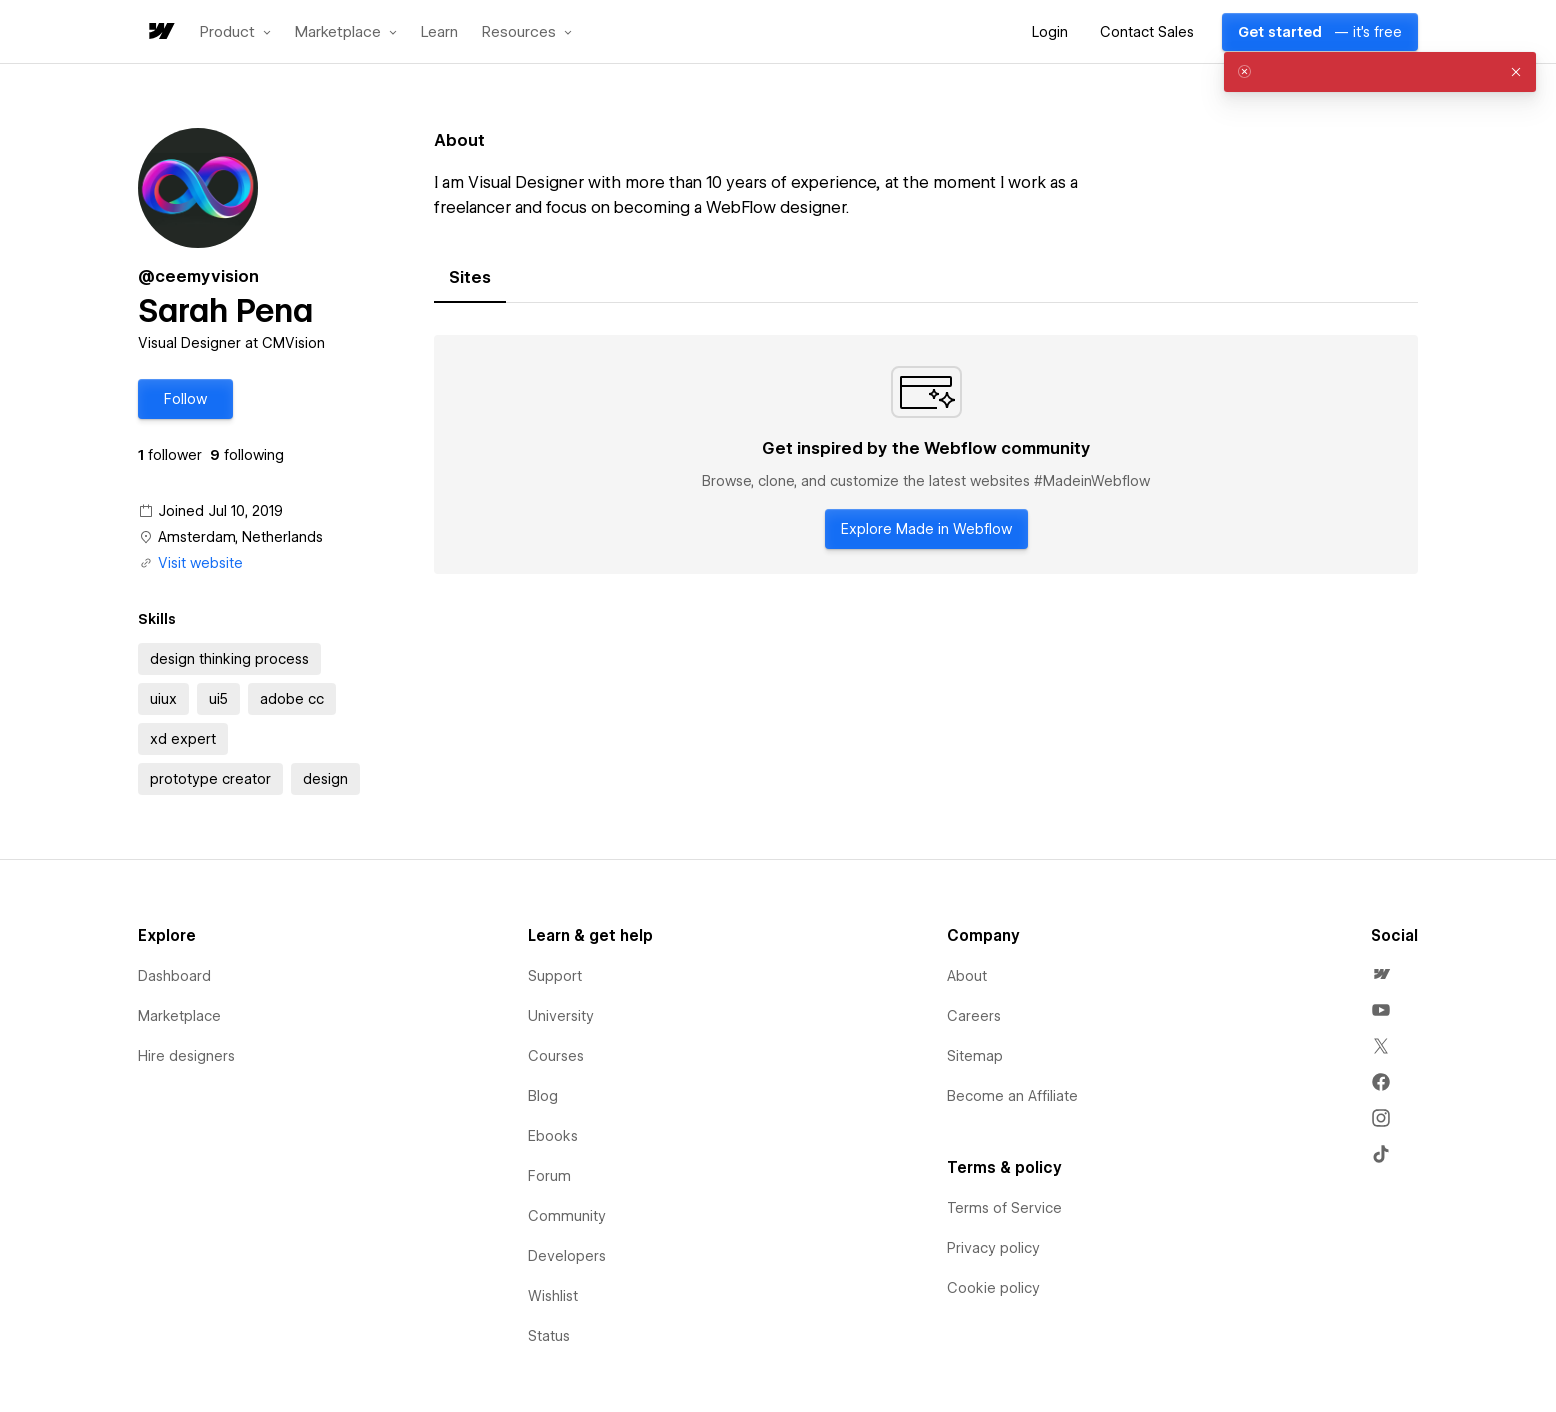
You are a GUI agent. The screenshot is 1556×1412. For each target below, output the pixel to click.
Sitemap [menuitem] (975, 1056)
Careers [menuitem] (974, 1016)
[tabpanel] (926, 455)
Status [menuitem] (549, 1336)
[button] (235, 32)
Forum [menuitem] (549, 1176)
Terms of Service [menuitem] (1004, 1208)
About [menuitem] (967, 976)
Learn (439, 32)
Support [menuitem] (555, 976)
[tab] (470, 278)
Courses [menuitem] (556, 1056)
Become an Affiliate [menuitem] (1012, 1096)
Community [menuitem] (567, 1216)
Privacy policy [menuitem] (993, 1248)
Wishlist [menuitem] (553, 1296)
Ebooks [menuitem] (553, 1136)
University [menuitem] (561, 1016)
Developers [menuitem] (567, 1256)
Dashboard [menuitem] (174, 976)
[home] (160, 32)
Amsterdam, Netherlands (240, 537)
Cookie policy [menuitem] (993, 1288)
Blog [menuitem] (543, 1096)
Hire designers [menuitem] (186, 1056)
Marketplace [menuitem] (179, 1016)
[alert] (1380, 72)
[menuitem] (1381, 974)
